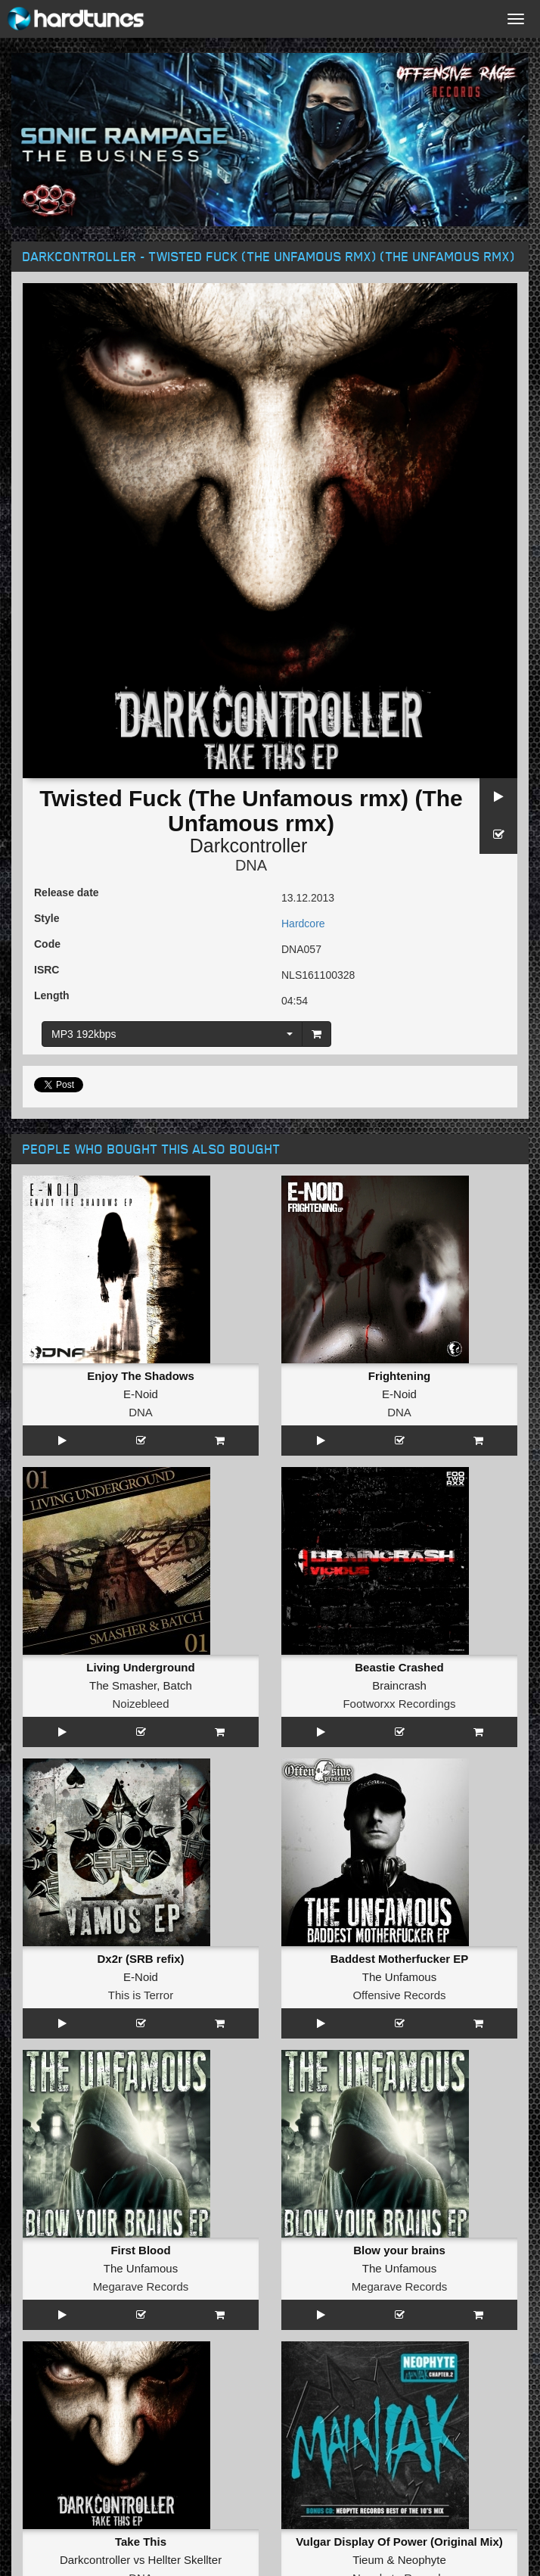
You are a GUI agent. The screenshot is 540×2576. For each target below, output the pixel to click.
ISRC (46, 970)
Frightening (399, 1375)
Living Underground (140, 1667)
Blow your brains (399, 2250)
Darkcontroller (249, 845)
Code (47, 944)
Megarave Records (141, 2286)
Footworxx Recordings (399, 1703)
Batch (177, 1685)
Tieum (367, 2559)
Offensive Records (398, 1995)
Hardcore (303, 923)
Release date (66, 892)
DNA (251, 865)
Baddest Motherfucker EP (400, 1958)
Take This (140, 2541)
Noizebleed (140, 1703)
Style (46, 918)
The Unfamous (399, 1976)
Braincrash (399, 1685)
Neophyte (422, 2559)
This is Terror (140, 1995)
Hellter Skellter (185, 2559)
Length (52, 995)
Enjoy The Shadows (140, 1375)
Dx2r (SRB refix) (140, 1958)
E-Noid (140, 1394)
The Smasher (123, 1685)
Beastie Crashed (399, 1667)
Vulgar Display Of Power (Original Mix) (399, 2541)
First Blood (140, 2250)
